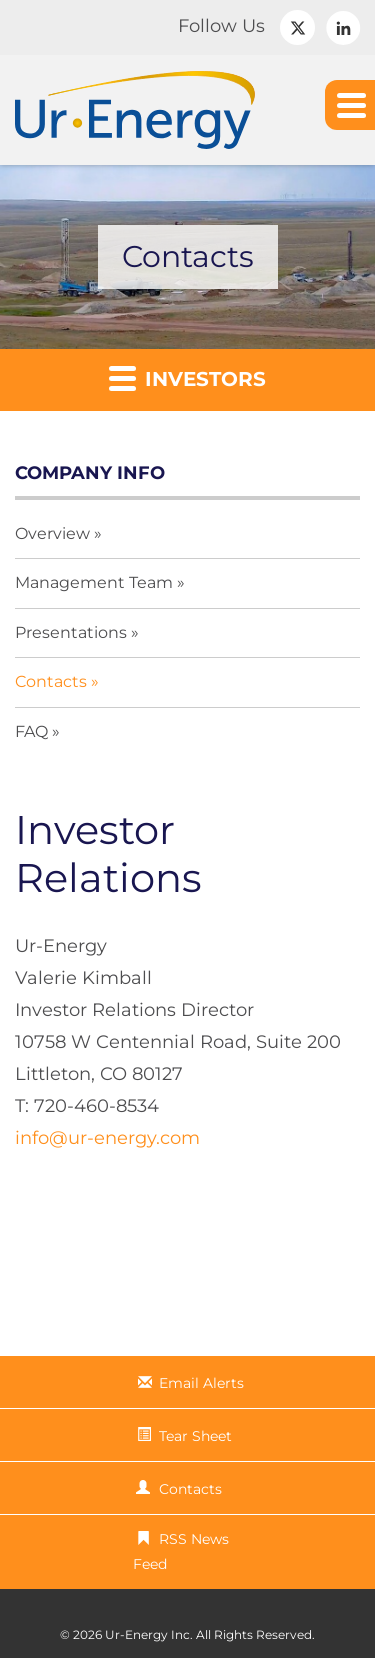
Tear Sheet (195, 1436)
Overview (52, 533)
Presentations (71, 632)
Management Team (94, 582)
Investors (187, 377)
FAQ (31, 731)
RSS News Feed (181, 1551)
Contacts (51, 681)
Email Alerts (201, 1383)
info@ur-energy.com (107, 1138)
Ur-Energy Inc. (149, 1634)
